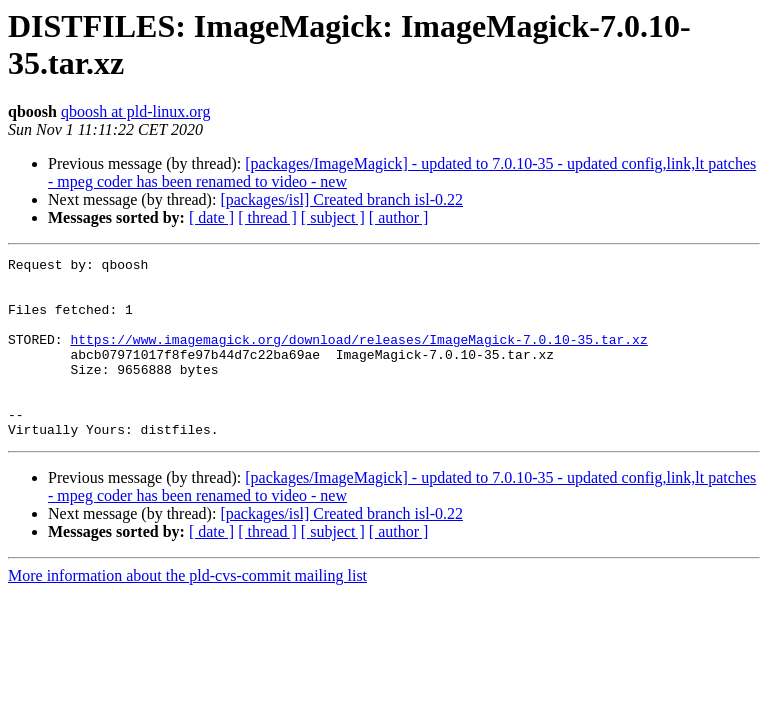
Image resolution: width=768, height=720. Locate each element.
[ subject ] (333, 217)
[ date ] (211, 217)
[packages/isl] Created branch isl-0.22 (341, 199)
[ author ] (399, 217)
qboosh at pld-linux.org (135, 111)
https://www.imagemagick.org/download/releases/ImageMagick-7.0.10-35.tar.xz (358, 357)
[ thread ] (267, 217)
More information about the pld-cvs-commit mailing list (187, 611)
